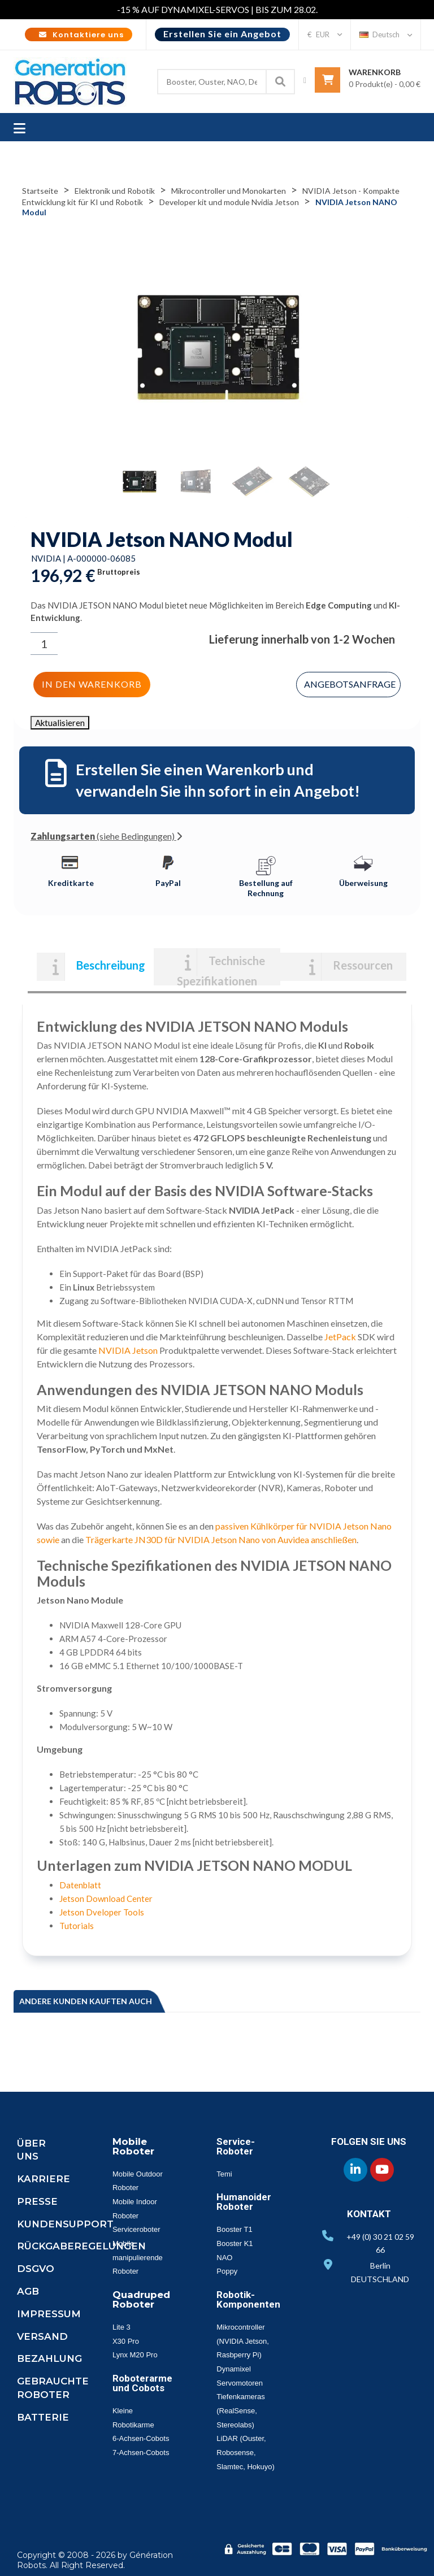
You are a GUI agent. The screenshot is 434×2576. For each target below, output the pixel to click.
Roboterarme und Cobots (142, 2383)
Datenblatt (80, 1885)
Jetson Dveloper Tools (101, 1912)
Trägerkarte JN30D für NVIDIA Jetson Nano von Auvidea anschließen (221, 1539)
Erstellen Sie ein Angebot (222, 33)
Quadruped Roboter (141, 2299)
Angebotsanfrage (350, 684)
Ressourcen (363, 965)
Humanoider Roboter (243, 2201)
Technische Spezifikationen (221, 969)
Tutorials (76, 1926)
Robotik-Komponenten (248, 2299)
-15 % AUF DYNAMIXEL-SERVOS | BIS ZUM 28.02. (217, 9)
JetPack (340, 1336)
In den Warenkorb (92, 684)
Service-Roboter (235, 2146)
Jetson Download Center (106, 1898)
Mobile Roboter (133, 2146)
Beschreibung (110, 965)
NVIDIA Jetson (128, 1350)
